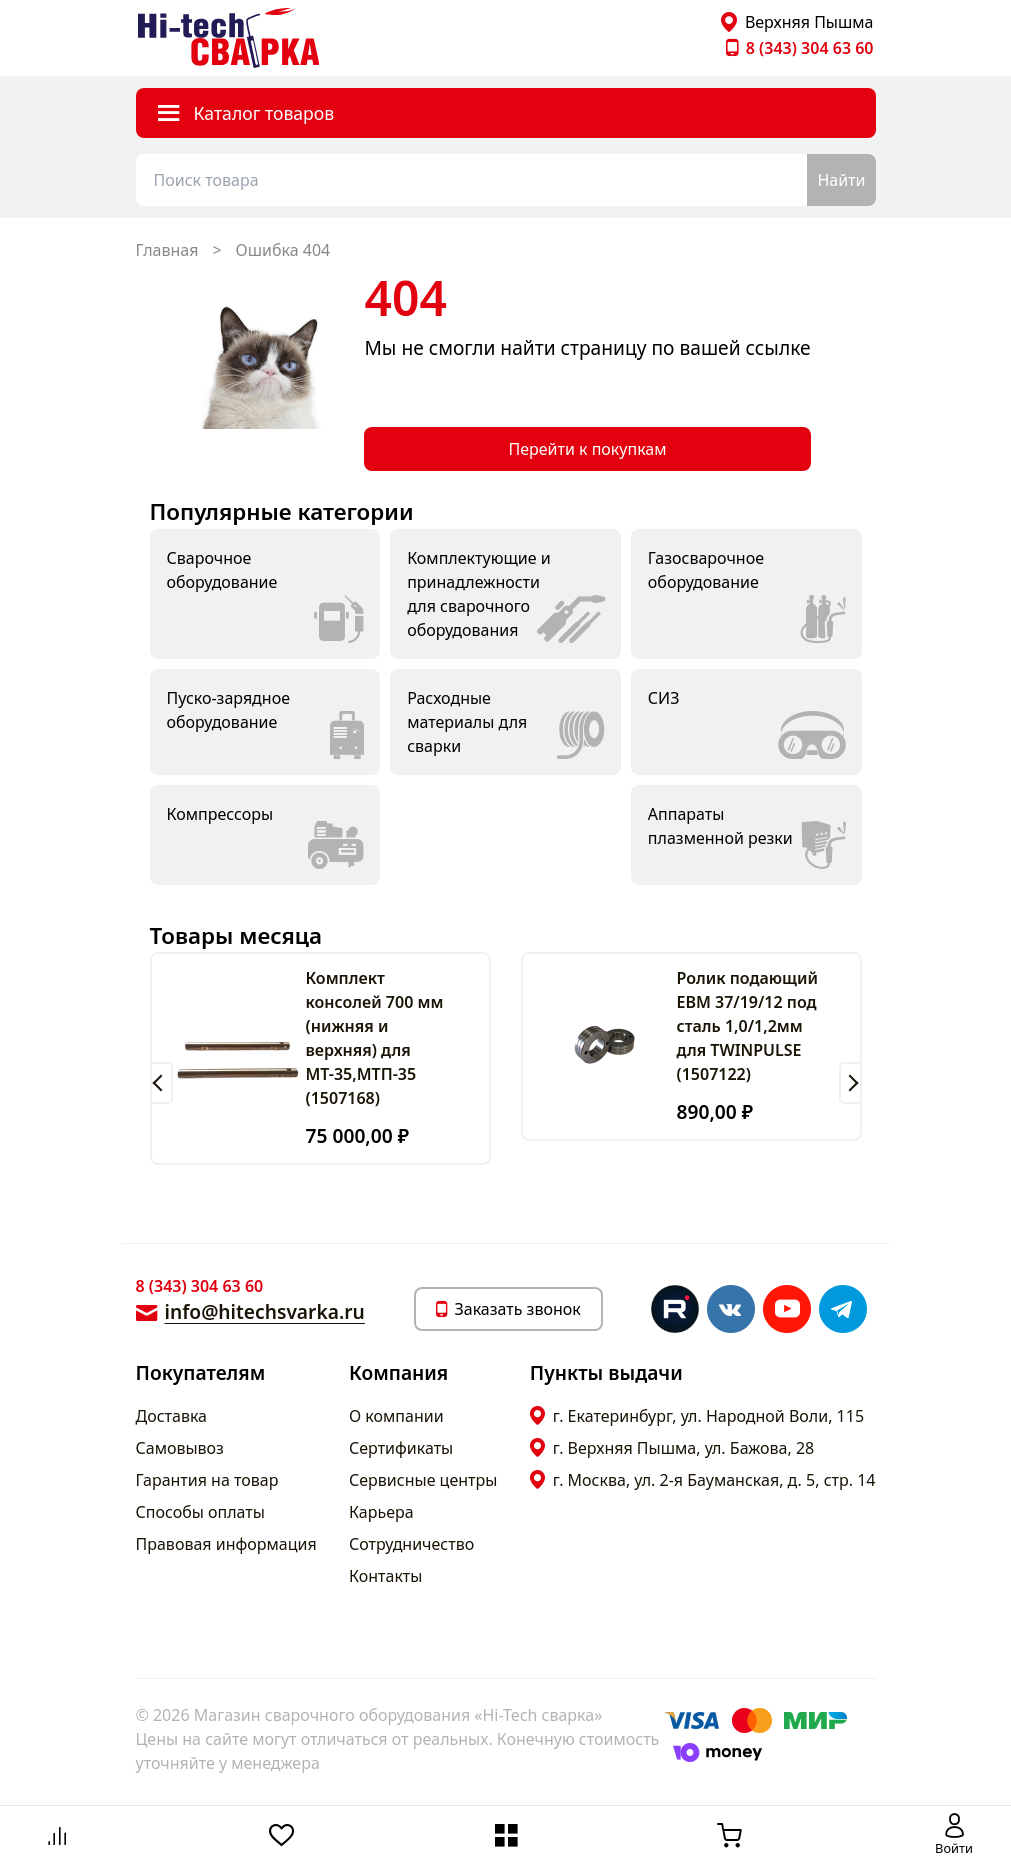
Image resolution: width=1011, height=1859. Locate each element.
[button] (161, 1083)
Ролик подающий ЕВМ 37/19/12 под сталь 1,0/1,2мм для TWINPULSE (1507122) (747, 1026)
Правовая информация (226, 1544)
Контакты (385, 1576)
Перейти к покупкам (587, 449)
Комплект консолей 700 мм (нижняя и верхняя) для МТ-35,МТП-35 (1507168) (375, 1038)
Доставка (172, 1416)
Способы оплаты (200, 1512)
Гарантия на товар (207, 1480)
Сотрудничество (411, 1544)
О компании (396, 1416)
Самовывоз (180, 1448)
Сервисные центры (423, 1480)
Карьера (381, 1512)
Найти (841, 180)
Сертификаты (401, 1448)
